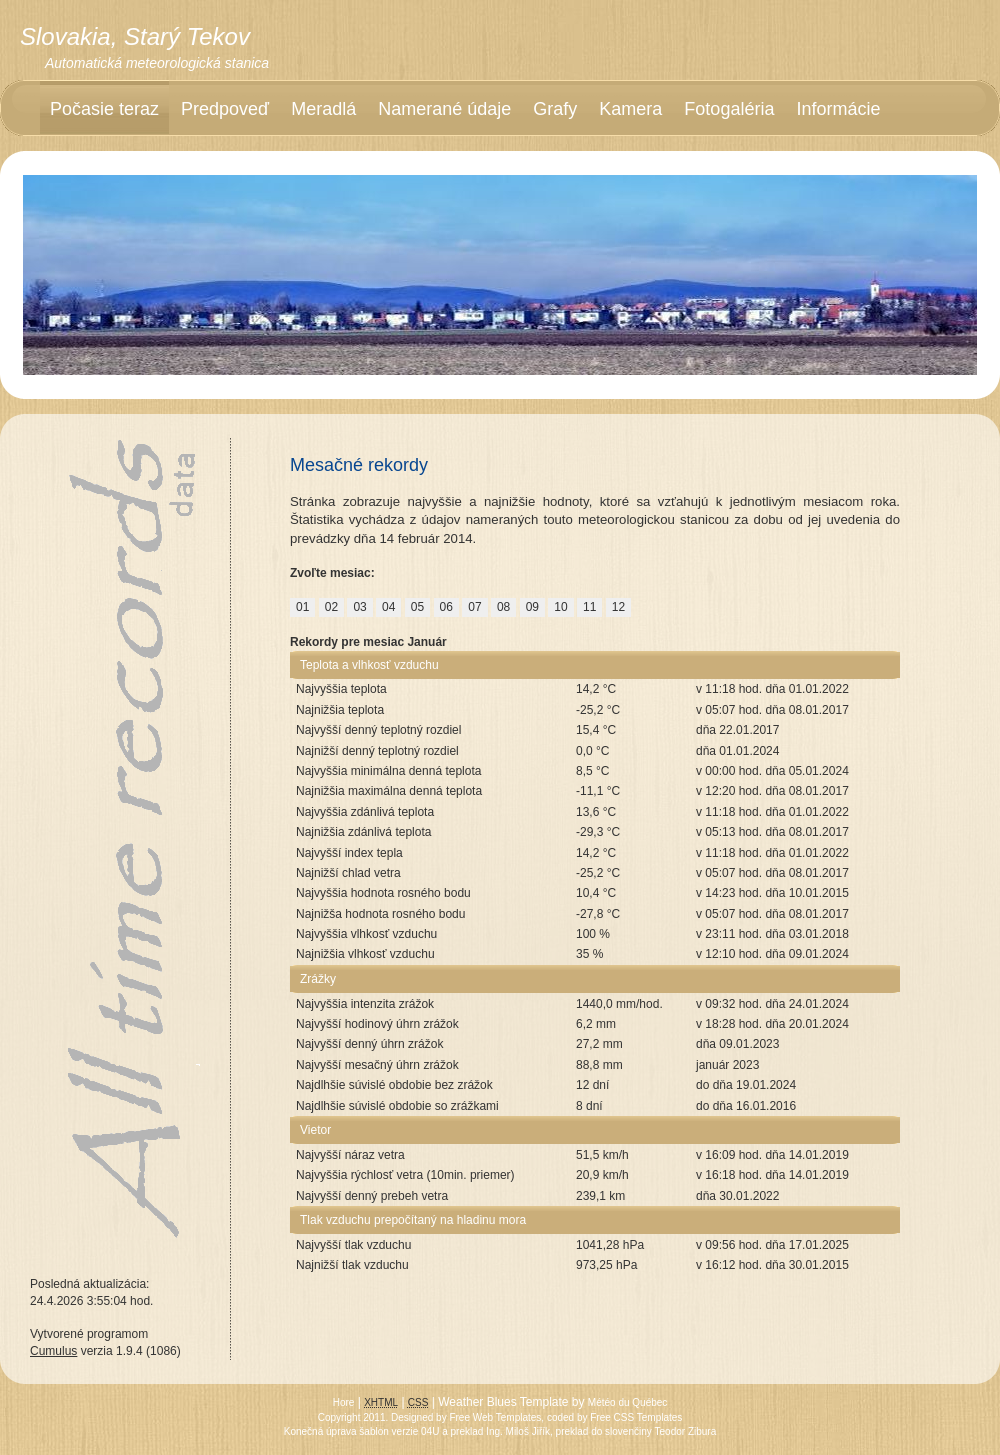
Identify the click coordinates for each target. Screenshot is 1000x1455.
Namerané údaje (444, 109)
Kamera (630, 109)
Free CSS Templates (636, 1417)
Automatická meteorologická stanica (157, 63)
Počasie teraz (104, 109)
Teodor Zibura (686, 1431)
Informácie (838, 109)
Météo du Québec (628, 1402)
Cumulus (53, 1351)
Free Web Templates (495, 1417)
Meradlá (323, 109)
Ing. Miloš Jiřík (518, 1431)
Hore (344, 1402)
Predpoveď (225, 109)
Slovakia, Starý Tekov (135, 36)
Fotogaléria (729, 109)
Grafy (555, 109)
